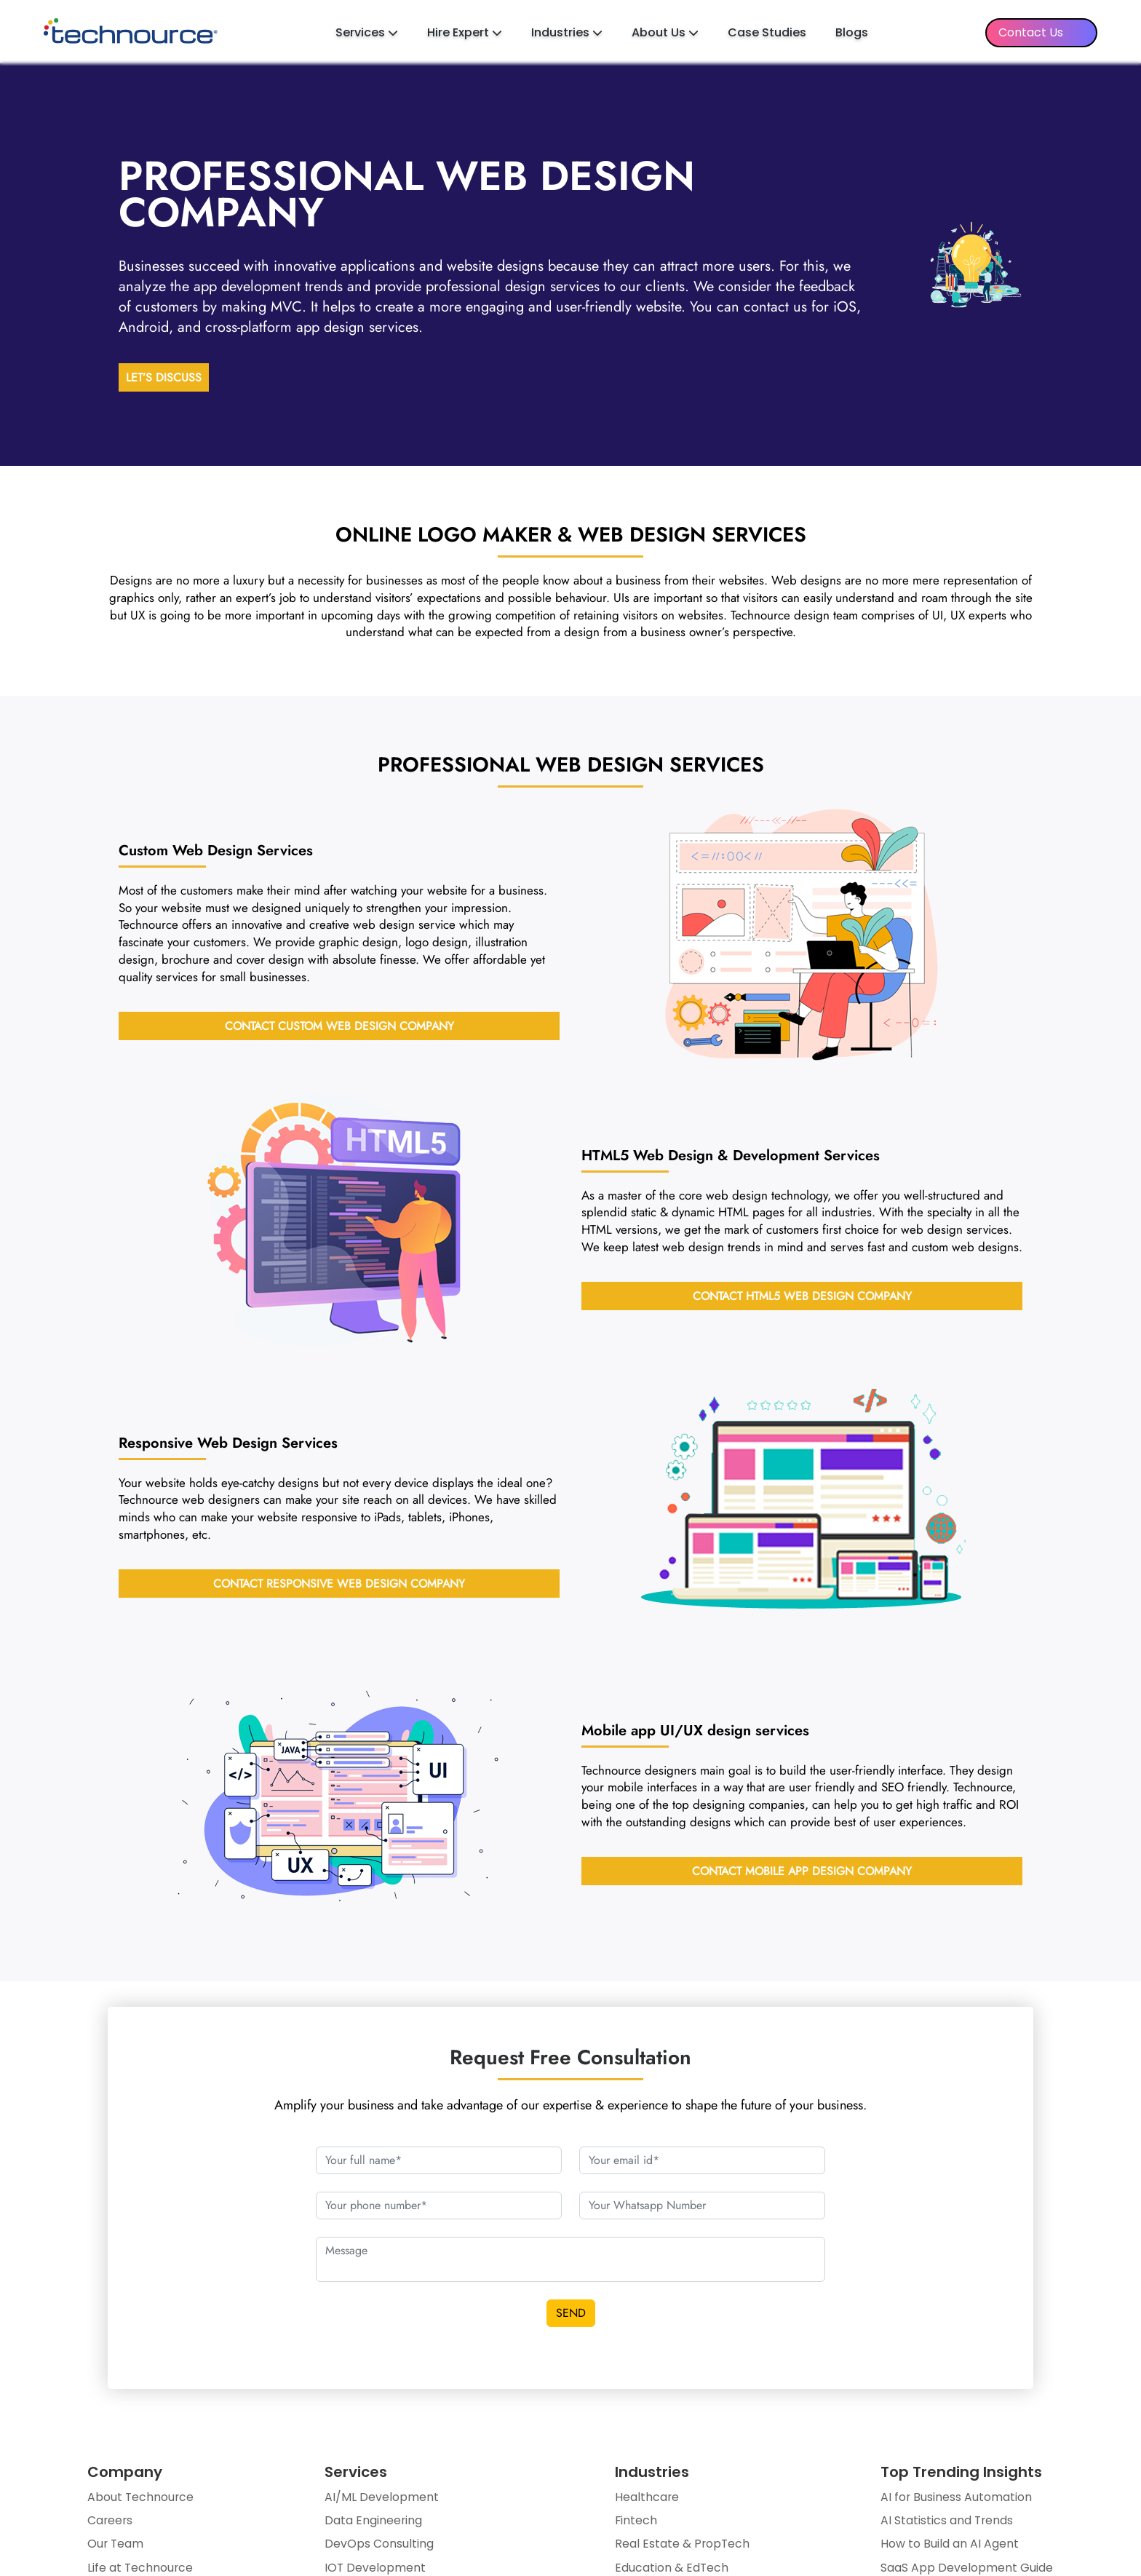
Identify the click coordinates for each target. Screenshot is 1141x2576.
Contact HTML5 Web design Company (802, 1298)
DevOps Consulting (379, 2547)
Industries (567, 32)
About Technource (141, 2500)
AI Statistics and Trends (947, 2524)
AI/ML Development (382, 2500)
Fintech (635, 2524)
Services (366, 32)
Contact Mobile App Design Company (802, 1873)
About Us (665, 32)
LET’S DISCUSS (164, 379)
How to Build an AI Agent (949, 2547)
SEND (571, 2315)
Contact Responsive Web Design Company (339, 1585)
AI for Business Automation (956, 2500)
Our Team (116, 2547)
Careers (110, 2524)
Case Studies (767, 32)
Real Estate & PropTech (682, 2547)
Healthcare (646, 2500)
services (695, 1732)
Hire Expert (464, 32)
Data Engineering (374, 2524)
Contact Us (1030, 32)
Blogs (851, 32)
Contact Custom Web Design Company (339, 1027)
